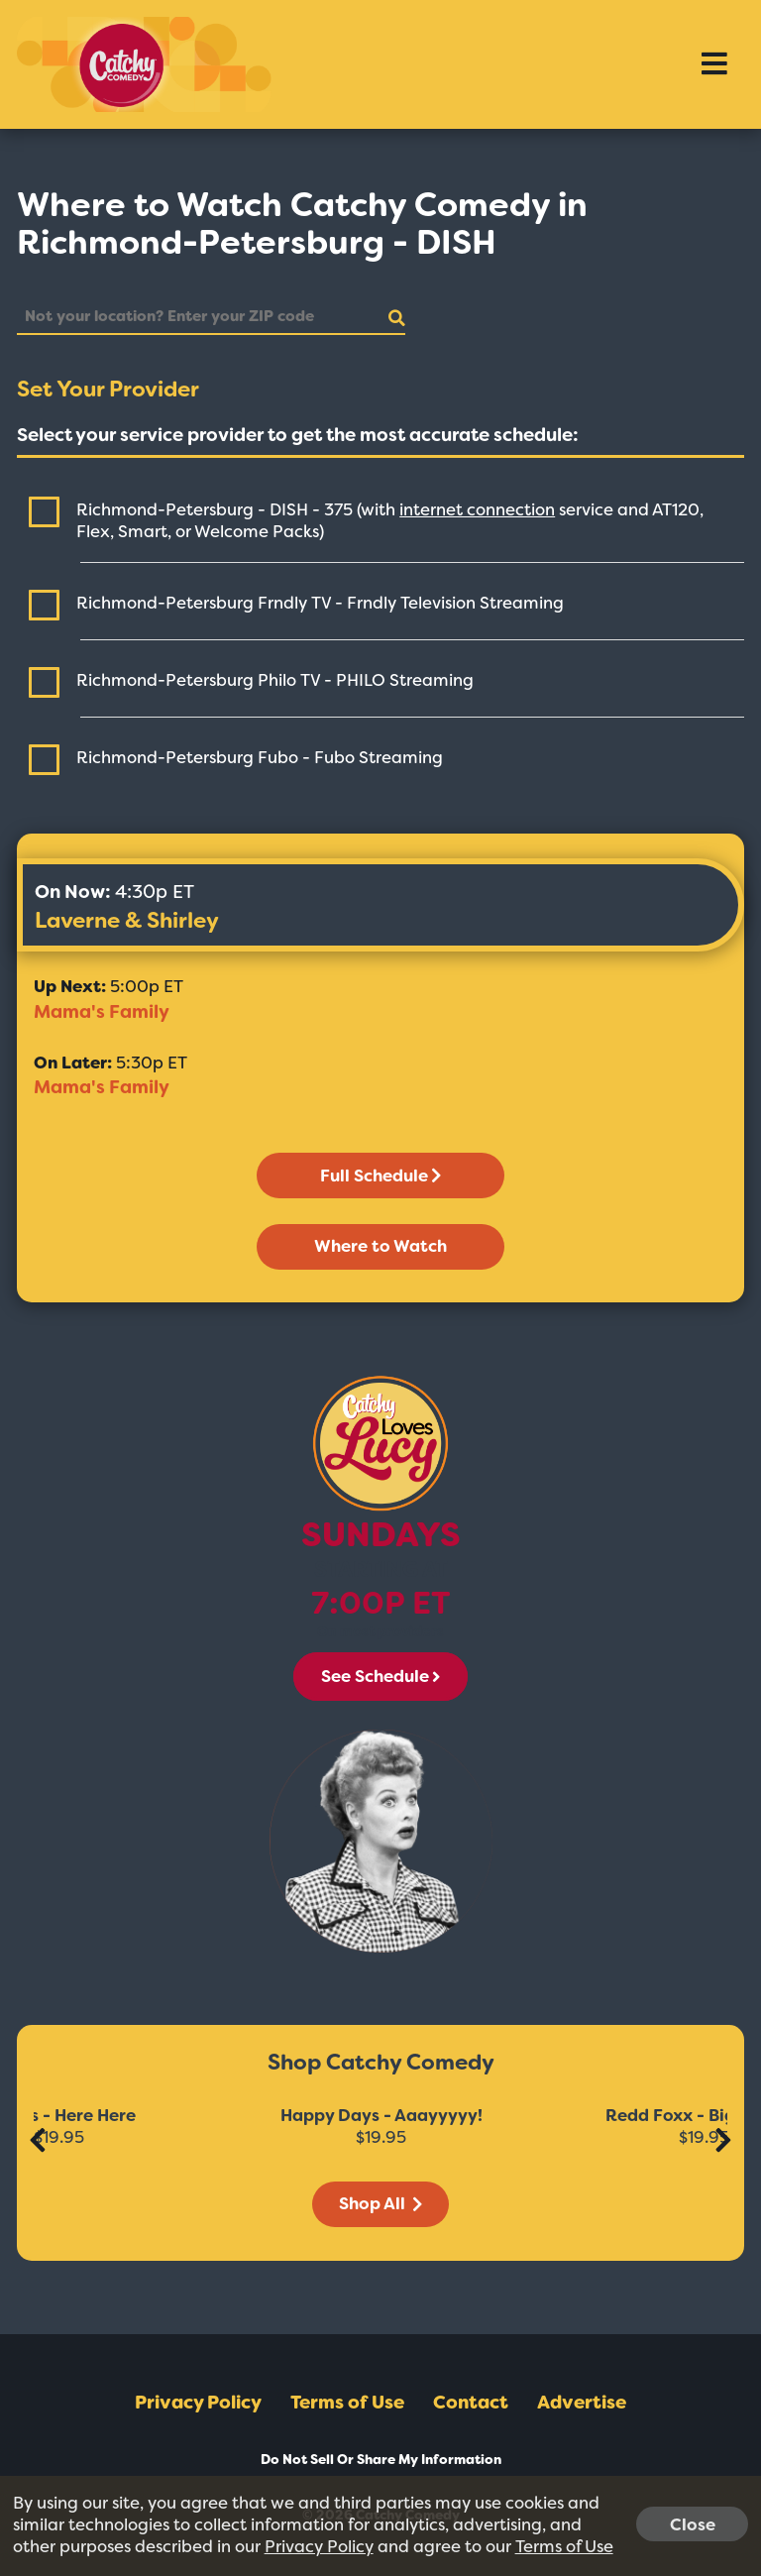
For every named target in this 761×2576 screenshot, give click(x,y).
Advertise (581, 2402)
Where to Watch (380, 1246)
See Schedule (380, 1676)
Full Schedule (380, 1175)
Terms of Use (347, 2402)
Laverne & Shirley (127, 920)
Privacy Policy (198, 2402)
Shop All (380, 2203)
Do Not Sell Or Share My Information (381, 2459)
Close (692, 2523)
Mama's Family (101, 1012)
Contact (470, 2402)
